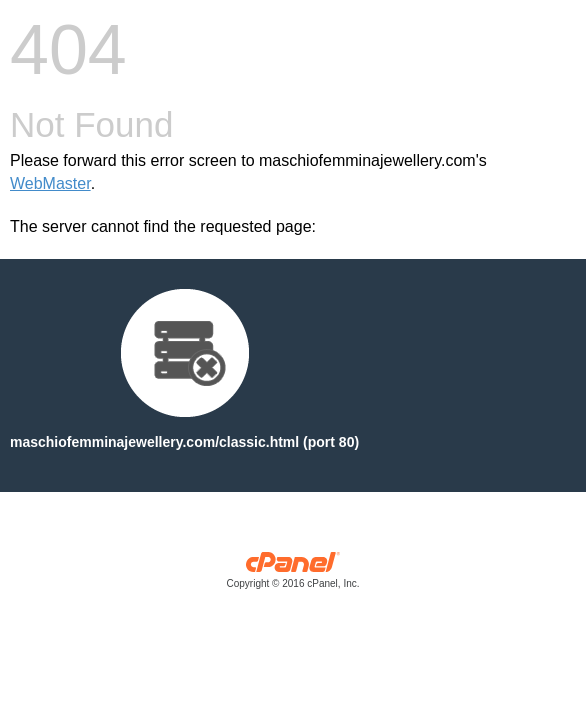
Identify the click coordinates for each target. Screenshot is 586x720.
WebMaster (50, 183)
